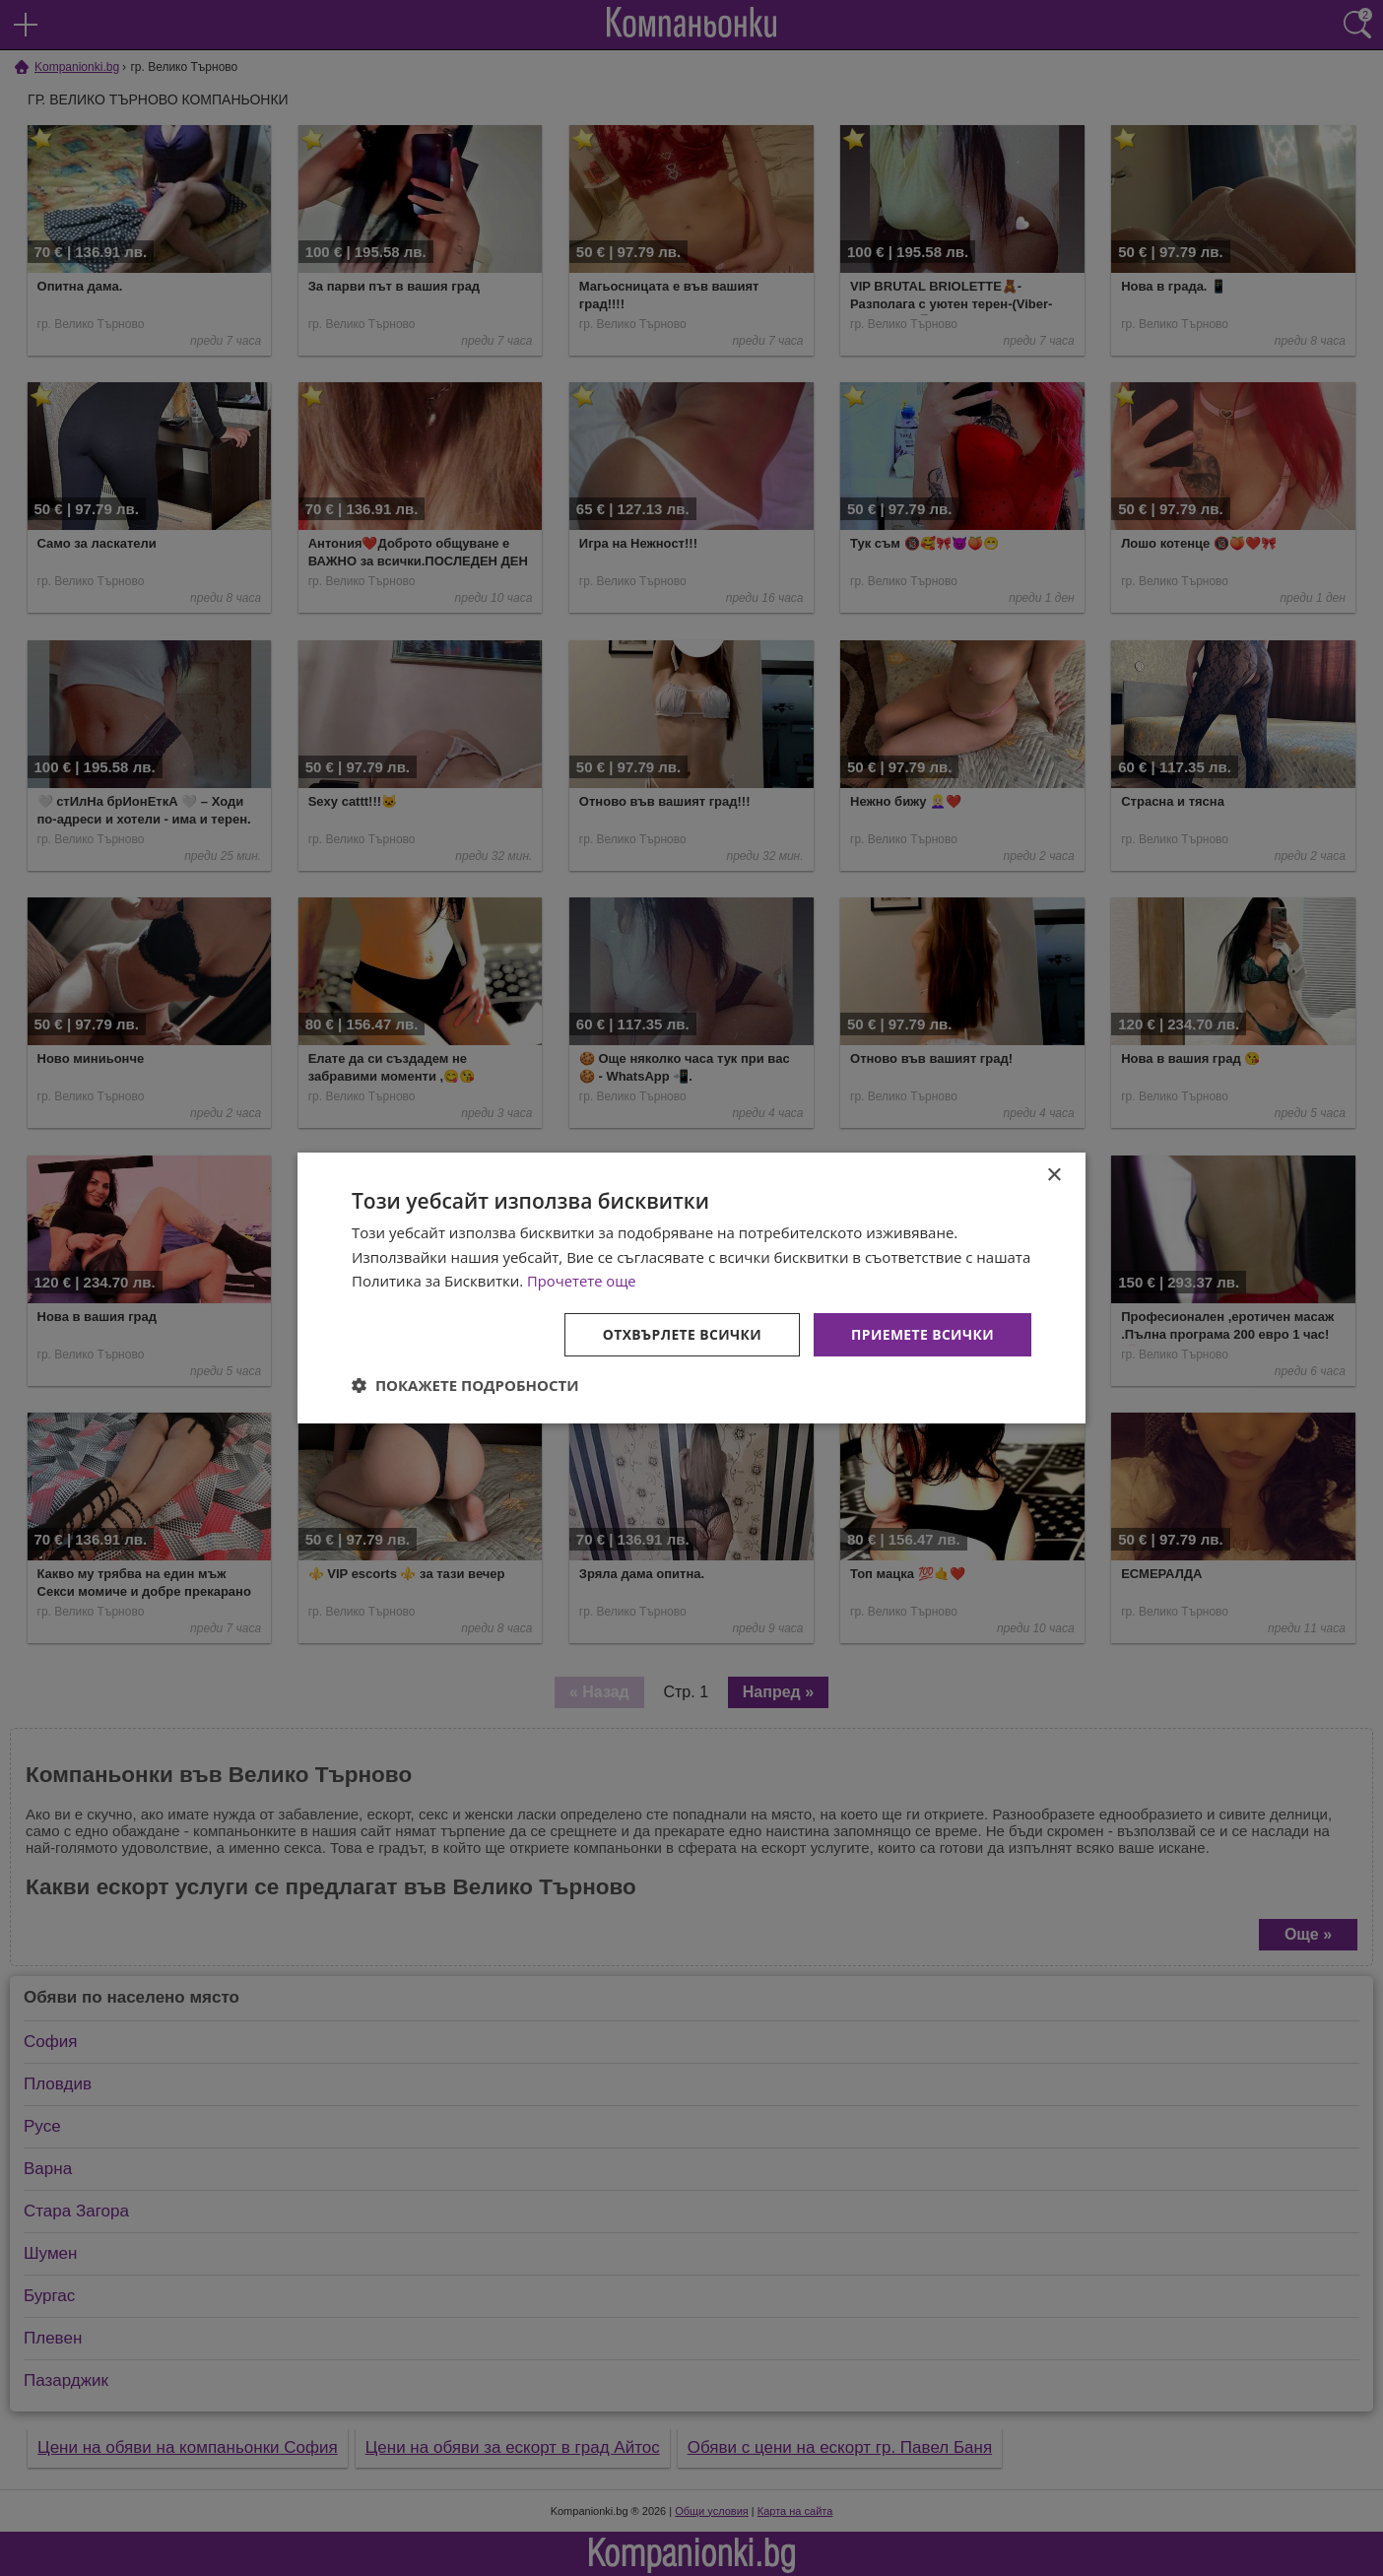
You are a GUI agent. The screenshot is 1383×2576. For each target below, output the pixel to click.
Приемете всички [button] (922, 1334)
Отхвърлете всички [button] (680, 1334)
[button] (465, 1386)
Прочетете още (582, 1280)
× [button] (1053, 1174)
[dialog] (691, 1287)
